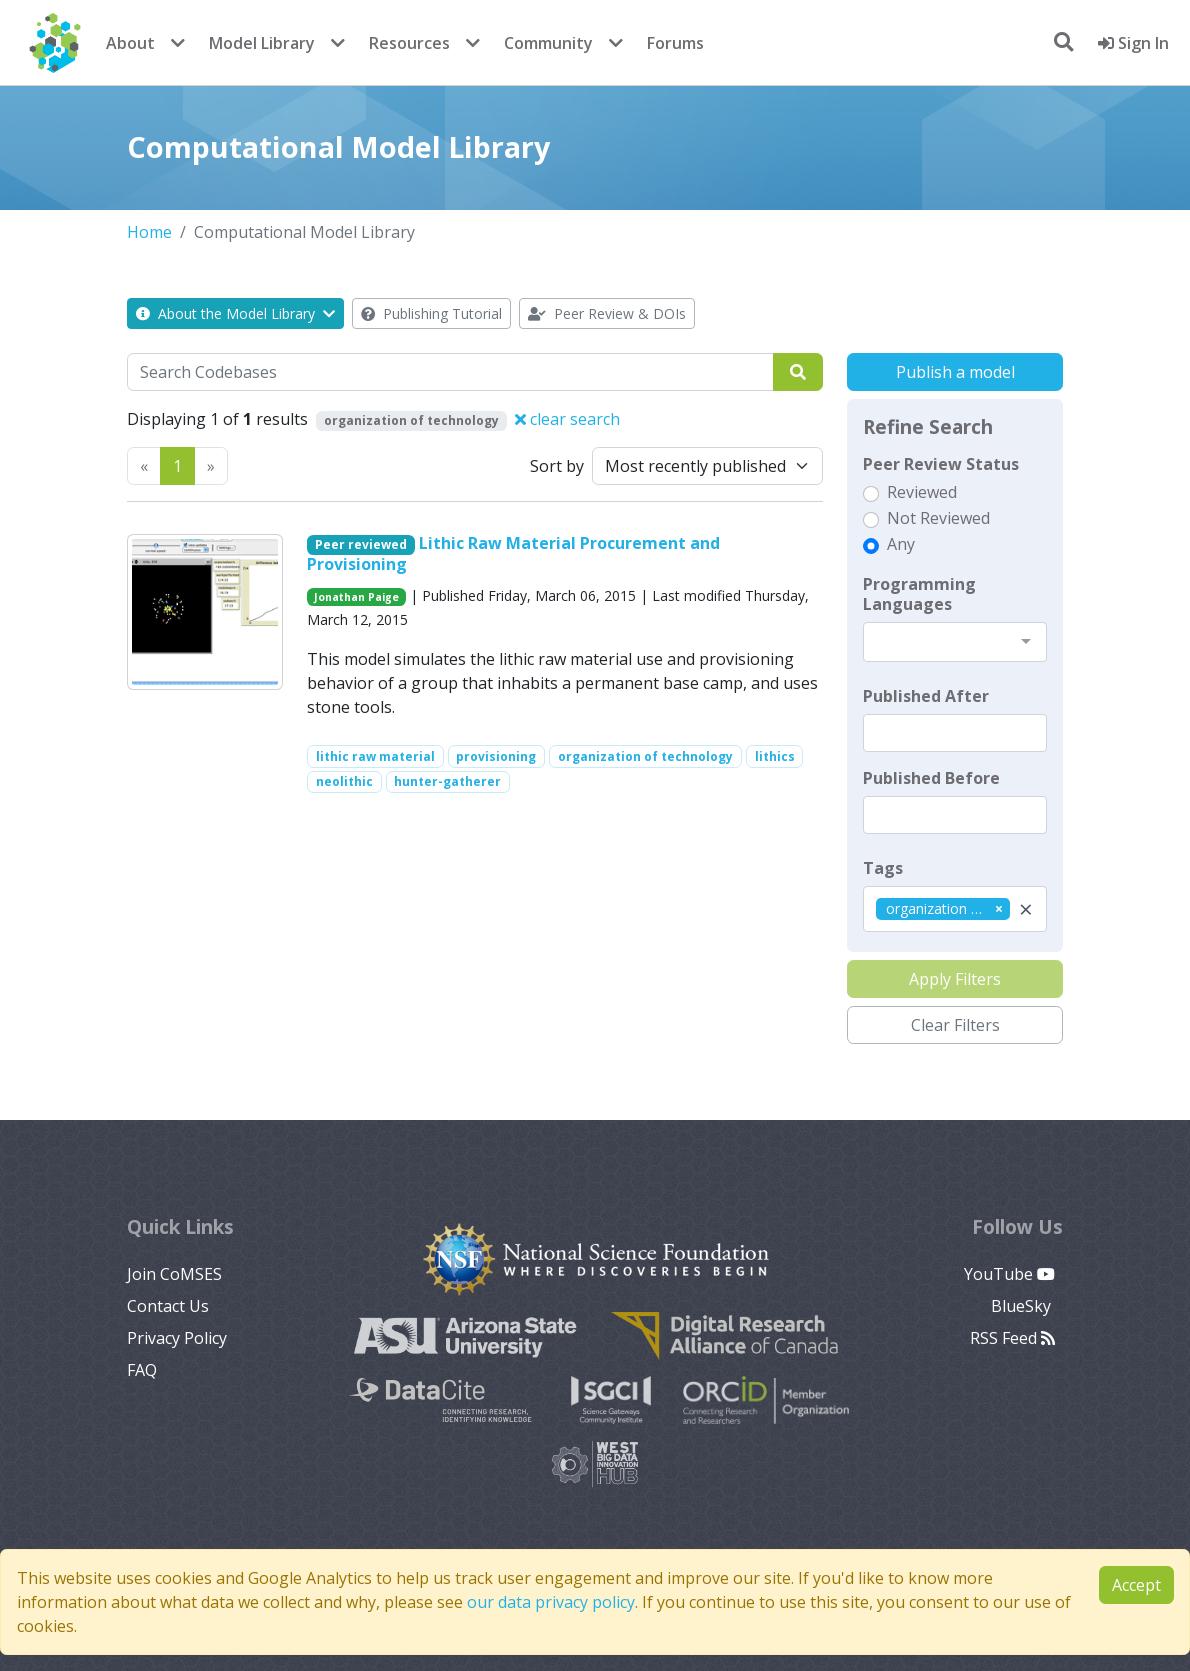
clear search (567, 419)
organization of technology (645, 756)
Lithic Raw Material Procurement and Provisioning (513, 553)
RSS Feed (1012, 1338)
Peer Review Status (941, 464)
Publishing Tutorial (431, 313)
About (130, 43)
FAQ (142, 1370)
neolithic (344, 781)
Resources (409, 43)
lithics (775, 756)
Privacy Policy (177, 1338)
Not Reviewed (938, 518)
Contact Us (168, 1306)
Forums (675, 43)
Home (149, 232)
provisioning (496, 756)
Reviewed (922, 492)
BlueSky (1023, 1306)
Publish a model (955, 372)
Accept (1136, 1585)
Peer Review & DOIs (607, 313)
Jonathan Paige (356, 597)
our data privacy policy (551, 1602)
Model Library (262, 43)
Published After (926, 696)
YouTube (1009, 1274)
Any (901, 544)
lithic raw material (375, 756)
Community (548, 43)
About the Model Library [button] (235, 313)
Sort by (557, 466)
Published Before (931, 778)
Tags (883, 868)
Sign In (1133, 43)
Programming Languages (919, 594)
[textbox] (955, 733)
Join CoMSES (174, 1274)
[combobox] (955, 642)
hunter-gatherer (447, 781)
